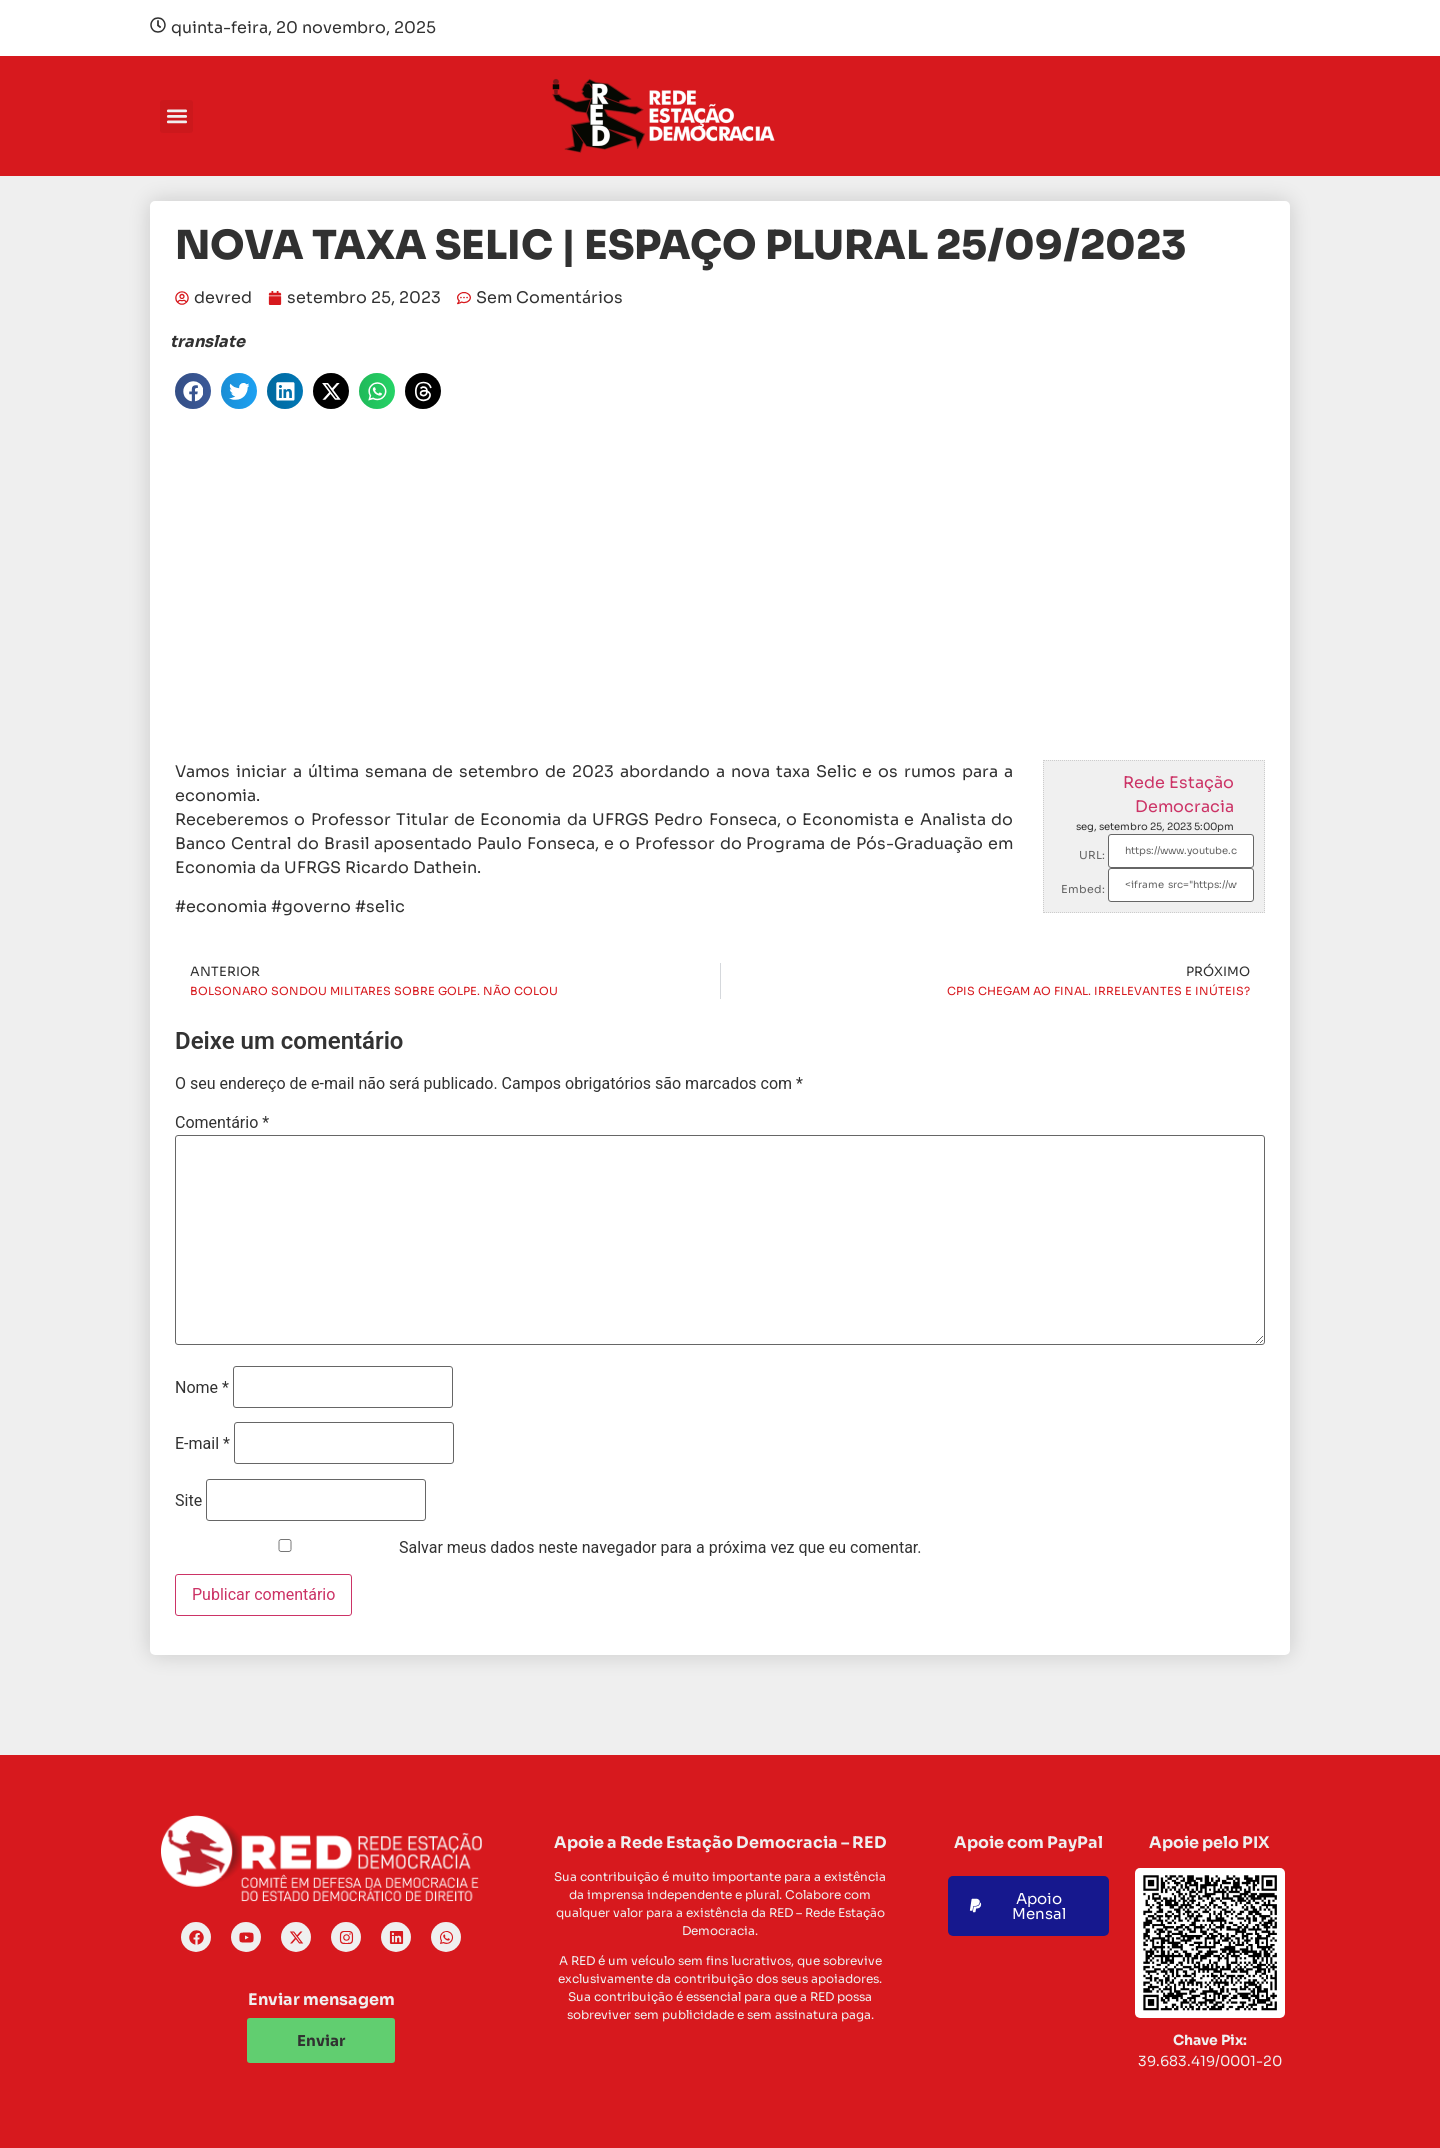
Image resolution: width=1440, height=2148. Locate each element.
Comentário (222, 1123)
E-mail (202, 1444)
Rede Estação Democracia (1178, 794)
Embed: (1083, 889)
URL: (1092, 855)
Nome (202, 1388)
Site (188, 1501)
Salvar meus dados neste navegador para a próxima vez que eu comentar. (660, 1548)
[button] (176, 116)
